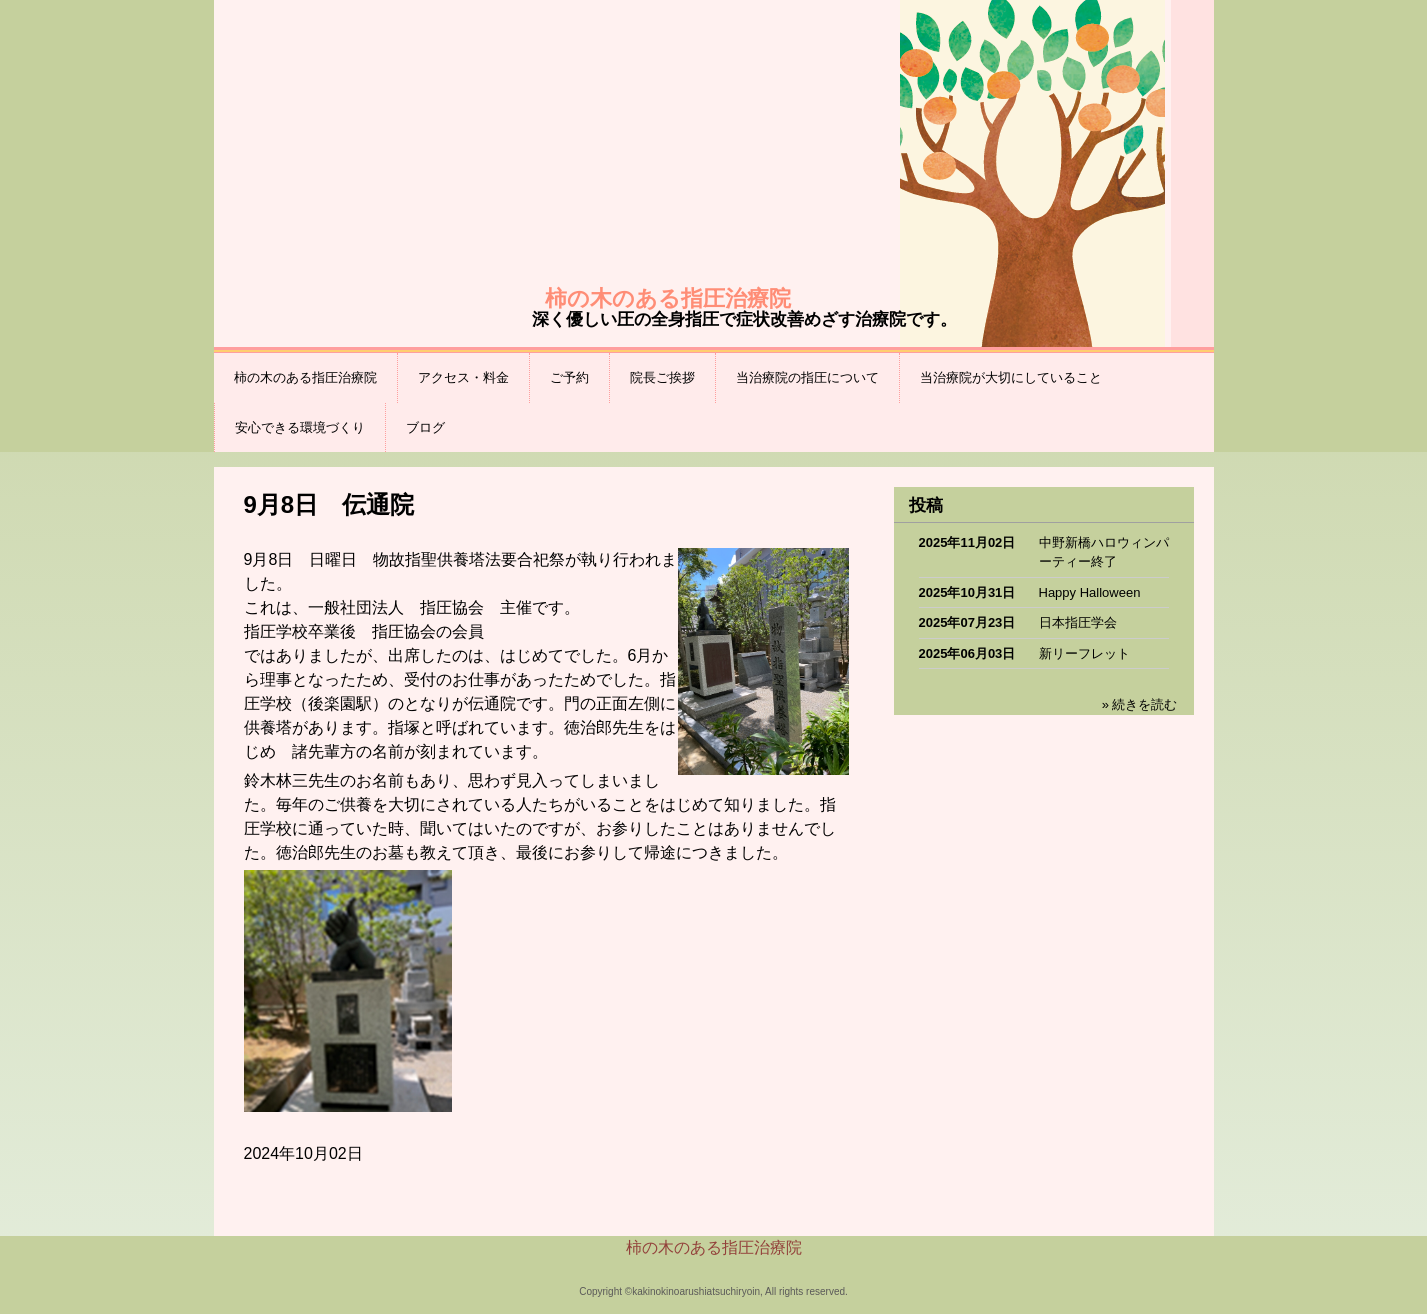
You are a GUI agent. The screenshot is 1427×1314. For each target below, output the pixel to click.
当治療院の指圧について (807, 377)
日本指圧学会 (1078, 622)
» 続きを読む (1140, 704)
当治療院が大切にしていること (1011, 377)
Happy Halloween (1090, 592)
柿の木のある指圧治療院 (305, 377)
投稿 (926, 505)
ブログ (425, 427)
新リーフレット (1084, 653)
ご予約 (569, 377)
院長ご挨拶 (662, 377)
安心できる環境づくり (300, 427)
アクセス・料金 (463, 377)
